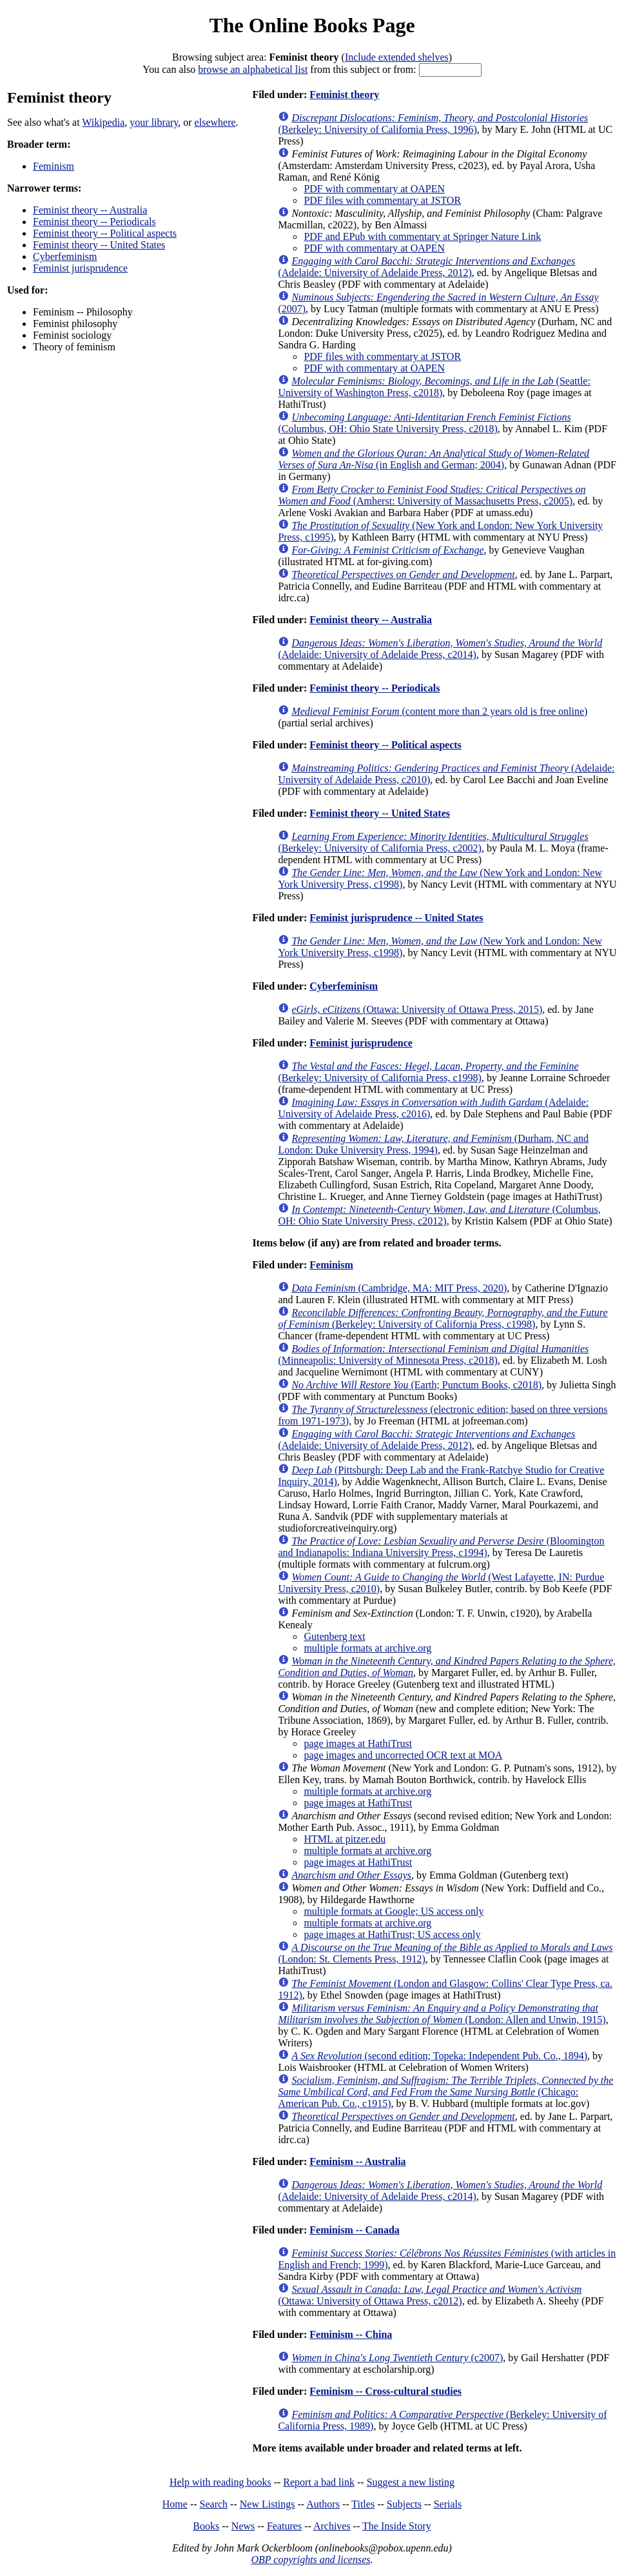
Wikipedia (103, 122)
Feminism (53, 166)
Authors (323, 2504)
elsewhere (215, 122)
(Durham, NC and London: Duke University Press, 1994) (433, 1144)
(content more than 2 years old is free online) (439, 711)
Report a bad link (319, 2482)
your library (154, 122)
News (243, 2526)
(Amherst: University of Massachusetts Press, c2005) (431, 495)
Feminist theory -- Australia (90, 210)
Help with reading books (220, 2482)
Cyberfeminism (65, 256)
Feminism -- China (350, 2334)
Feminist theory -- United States (99, 244)
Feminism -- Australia (357, 2161)
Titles (363, 2504)
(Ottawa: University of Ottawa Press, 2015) (416, 1009)
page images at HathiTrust (358, 1743)
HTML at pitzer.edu (344, 1838)
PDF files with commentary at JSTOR (382, 200)
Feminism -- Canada (354, 2229)
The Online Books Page (311, 25)
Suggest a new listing (410, 2482)
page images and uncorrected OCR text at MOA (403, 1755)
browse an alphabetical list (252, 69)
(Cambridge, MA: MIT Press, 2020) (399, 1288)
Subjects (404, 2504)
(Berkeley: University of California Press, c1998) (428, 1072)
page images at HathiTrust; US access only (392, 1934)
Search (214, 2504)
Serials (448, 2504)
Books (206, 2526)
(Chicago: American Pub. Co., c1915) (445, 2092)
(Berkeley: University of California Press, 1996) (433, 123)
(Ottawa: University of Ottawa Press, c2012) (429, 2295)
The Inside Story (396, 2526)
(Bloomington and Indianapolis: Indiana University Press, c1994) (441, 1546)
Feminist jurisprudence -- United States (396, 917)
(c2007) (397, 2357)
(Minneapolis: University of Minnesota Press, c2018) (433, 1354)
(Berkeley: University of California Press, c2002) (433, 842)
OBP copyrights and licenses (310, 2559)
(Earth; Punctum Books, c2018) (416, 1384)
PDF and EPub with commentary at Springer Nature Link (422, 236)
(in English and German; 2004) (433, 459)
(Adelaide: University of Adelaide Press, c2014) (440, 648)
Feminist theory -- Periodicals (94, 221)
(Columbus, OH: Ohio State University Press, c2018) (424, 423)
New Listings (267, 2504)
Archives (332, 2526)
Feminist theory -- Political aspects (105, 233)
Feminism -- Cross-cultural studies (385, 2391)
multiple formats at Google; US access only (393, 1911)
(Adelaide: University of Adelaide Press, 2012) (426, 266)
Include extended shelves (397, 57)
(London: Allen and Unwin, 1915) (441, 2013)
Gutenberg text (334, 1636)
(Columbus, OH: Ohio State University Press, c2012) (439, 1215)
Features (284, 2526)
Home (175, 2504)
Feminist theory (344, 94)
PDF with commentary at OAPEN (374, 188)
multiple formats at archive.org (367, 1647)
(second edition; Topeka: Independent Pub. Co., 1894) (439, 2055)
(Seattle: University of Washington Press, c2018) (434, 386)
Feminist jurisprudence (80, 268)
